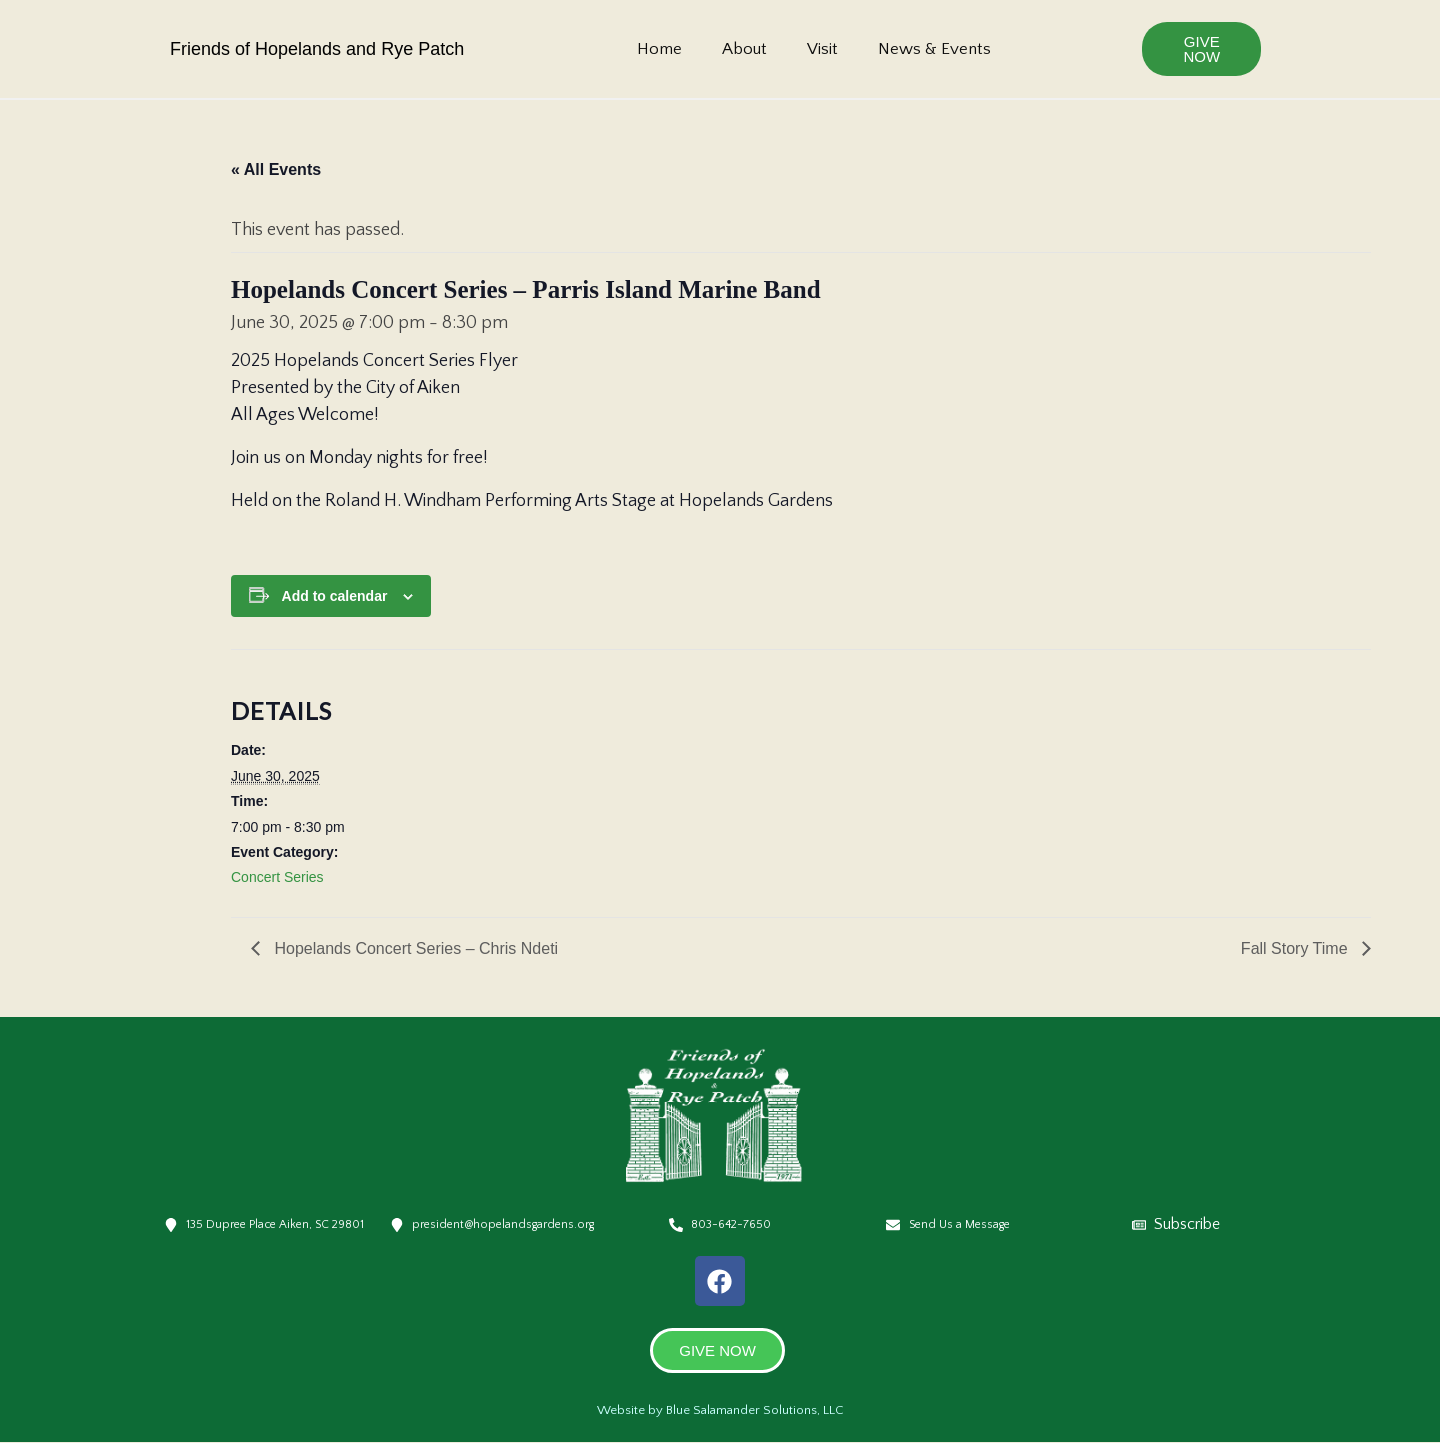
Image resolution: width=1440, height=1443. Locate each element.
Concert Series (277, 877)
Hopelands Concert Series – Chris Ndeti (414, 948)
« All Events (276, 169)
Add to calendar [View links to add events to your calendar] (335, 596)
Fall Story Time (1296, 948)
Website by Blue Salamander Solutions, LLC (720, 1410)
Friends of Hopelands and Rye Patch (317, 49)
